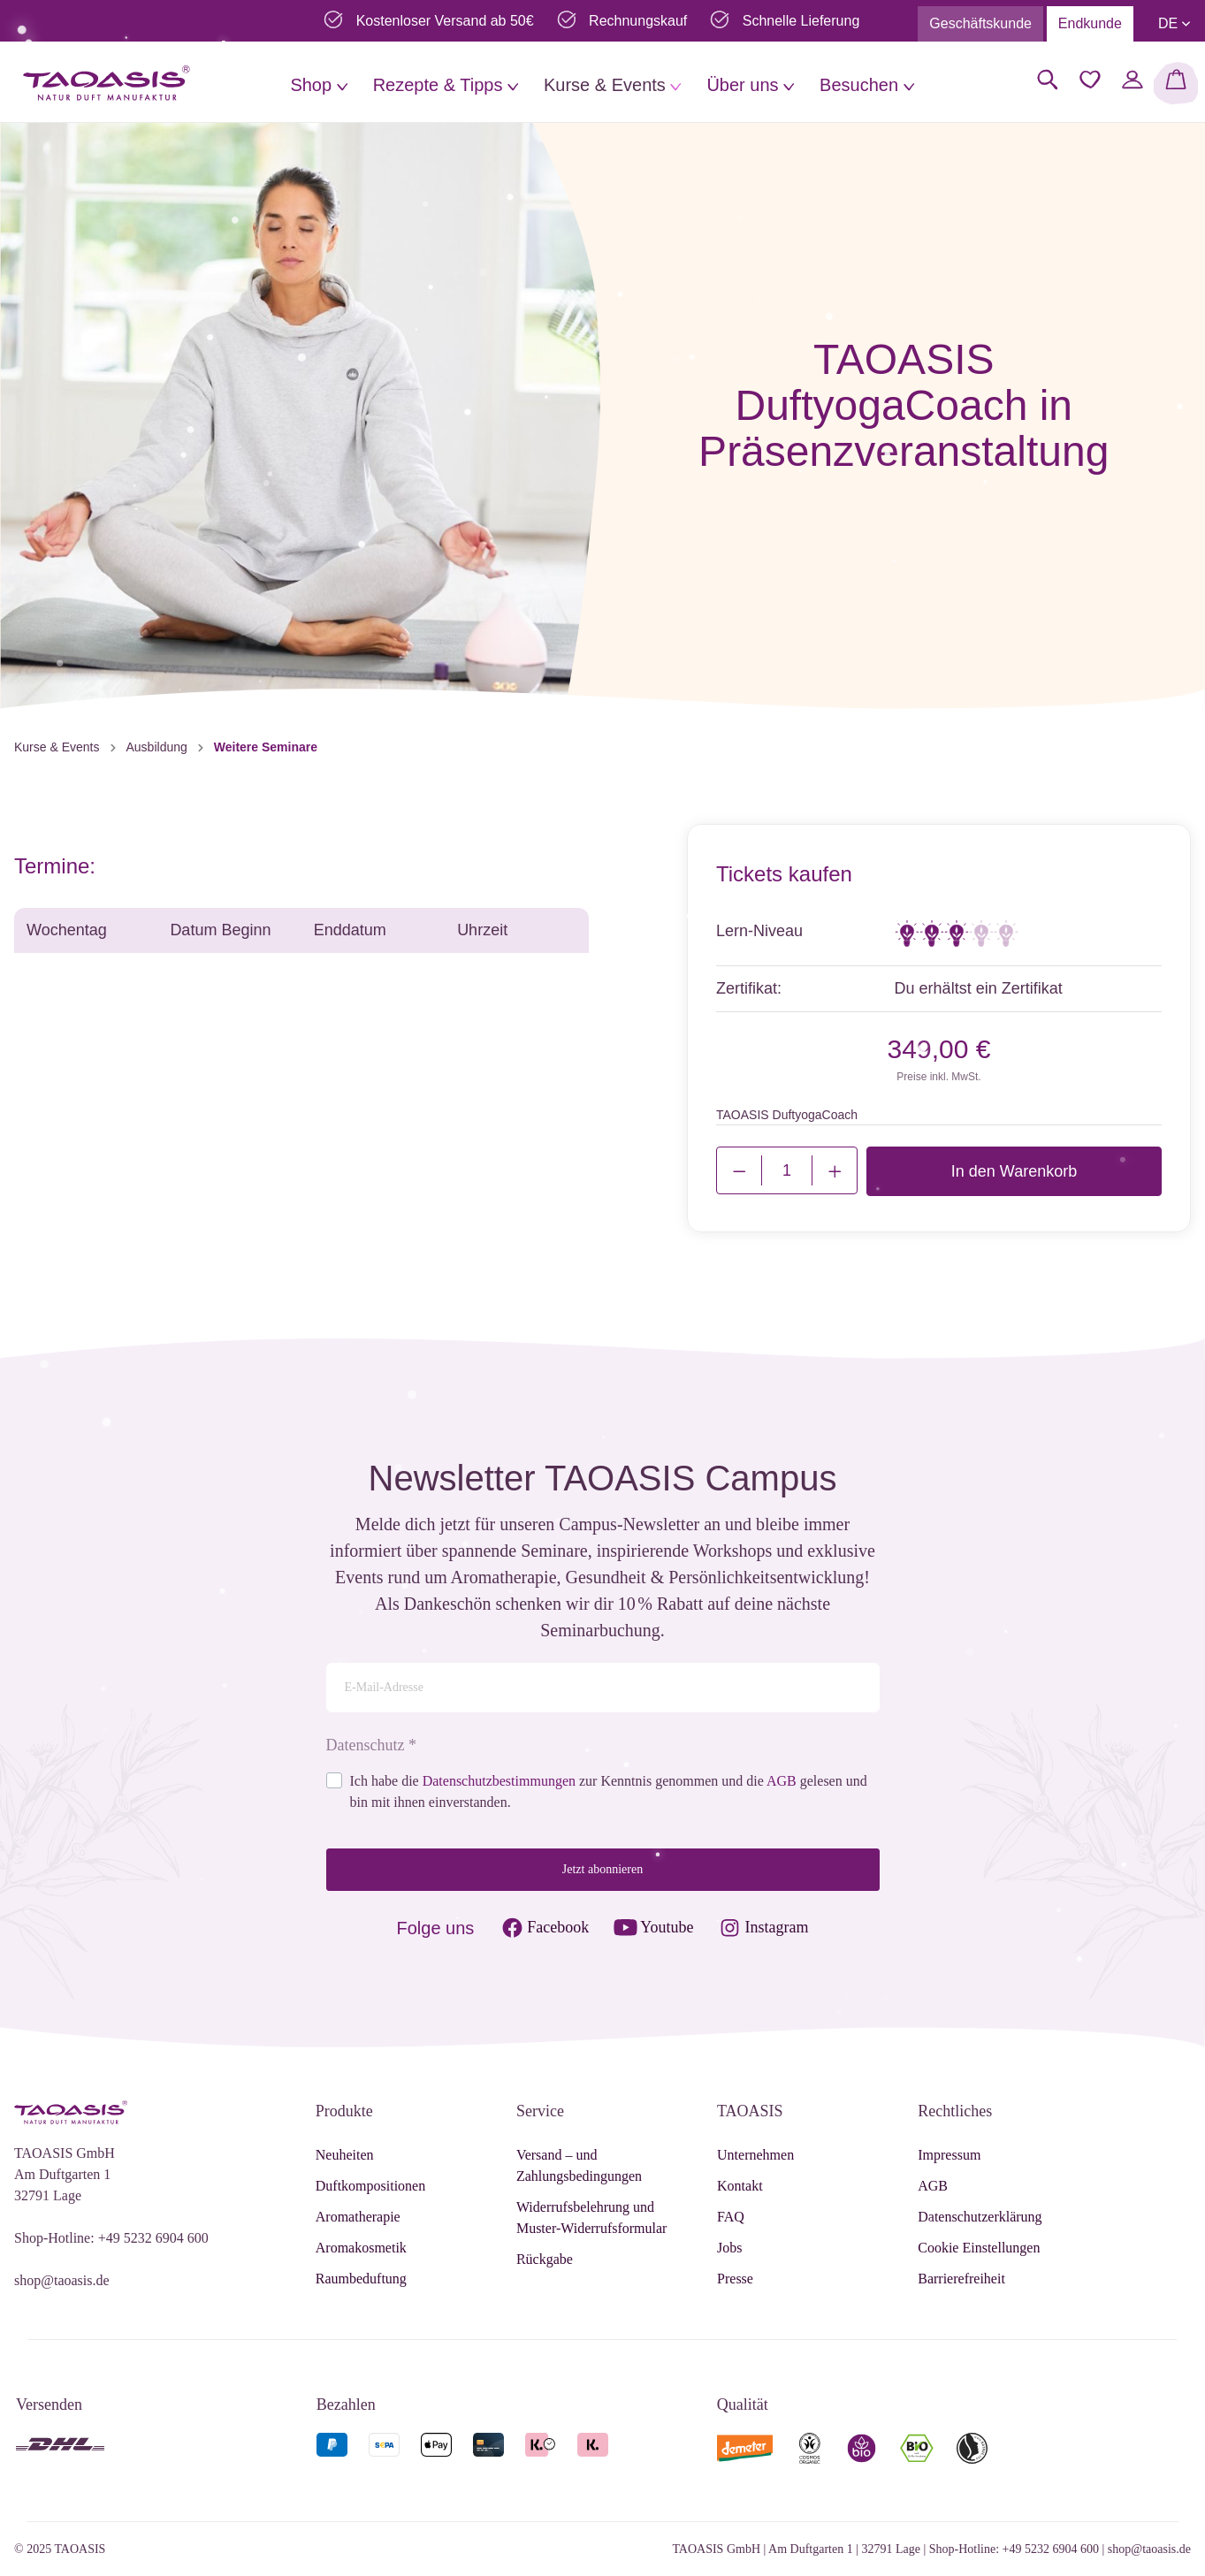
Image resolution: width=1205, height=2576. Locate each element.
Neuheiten (345, 2154)
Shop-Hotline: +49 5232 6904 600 (111, 2237)
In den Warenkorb (1014, 1171)
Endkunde (1090, 23)
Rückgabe (544, 2259)
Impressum (949, 2154)
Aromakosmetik (361, 2247)
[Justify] (834, 1170)
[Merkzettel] (1090, 79)
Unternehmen (755, 2154)
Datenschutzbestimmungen (499, 1780)
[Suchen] (1047, 79)
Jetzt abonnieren (602, 1869)
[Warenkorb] (1176, 83)
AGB (781, 1780)
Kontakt (740, 2185)
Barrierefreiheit (961, 2278)
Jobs (729, 2247)
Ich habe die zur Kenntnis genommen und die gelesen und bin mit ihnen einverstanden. (608, 1791)
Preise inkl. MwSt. (938, 1077)
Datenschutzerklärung (979, 2216)
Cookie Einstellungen (979, 2247)
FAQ (730, 2216)
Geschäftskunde (980, 23)
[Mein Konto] (1132, 79)
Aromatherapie (358, 2216)
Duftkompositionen (370, 2185)
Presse (735, 2278)
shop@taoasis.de (62, 2280)
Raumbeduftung (361, 2278)
